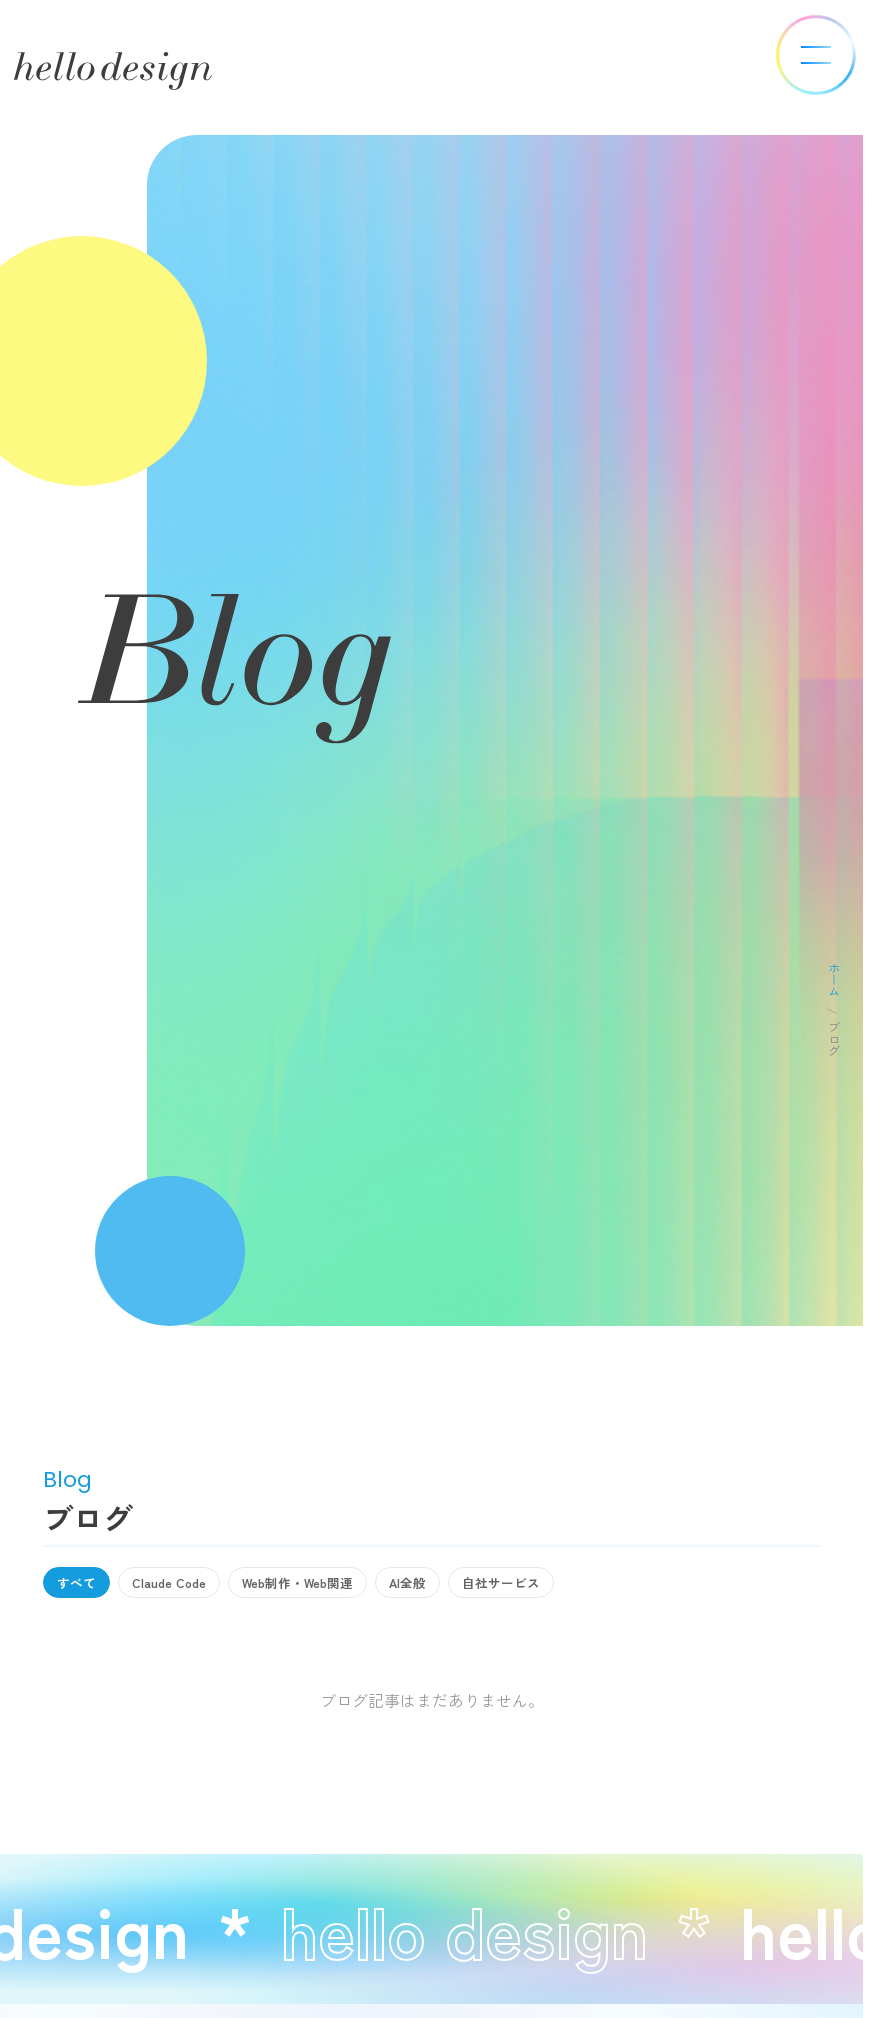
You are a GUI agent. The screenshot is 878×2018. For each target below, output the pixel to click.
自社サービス (559, 1585)
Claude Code (185, 1585)
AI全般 (454, 1585)
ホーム (833, 979)
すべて (81, 1585)
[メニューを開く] (816, 55)
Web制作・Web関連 (330, 1585)
